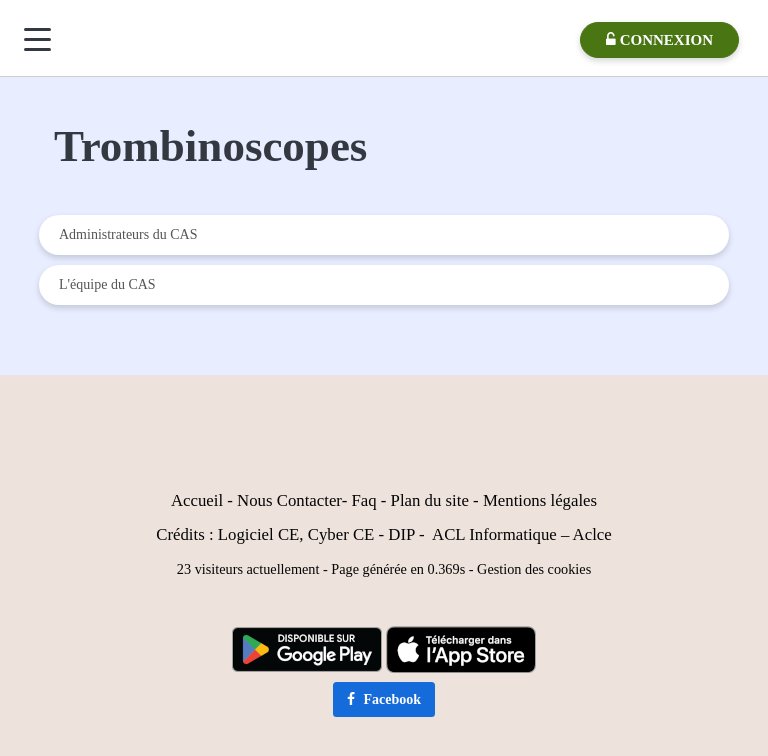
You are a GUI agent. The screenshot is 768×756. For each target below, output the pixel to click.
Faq (363, 500)
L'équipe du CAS (107, 284)
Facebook (384, 699)
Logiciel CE (259, 534)
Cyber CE (341, 534)
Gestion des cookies (534, 569)
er (335, 500)
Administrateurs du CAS (128, 234)
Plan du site (430, 500)
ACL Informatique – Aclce (522, 534)
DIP (401, 534)
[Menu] (37, 39)
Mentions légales (540, 500)
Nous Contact (283, 500)
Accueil (197, 500)
